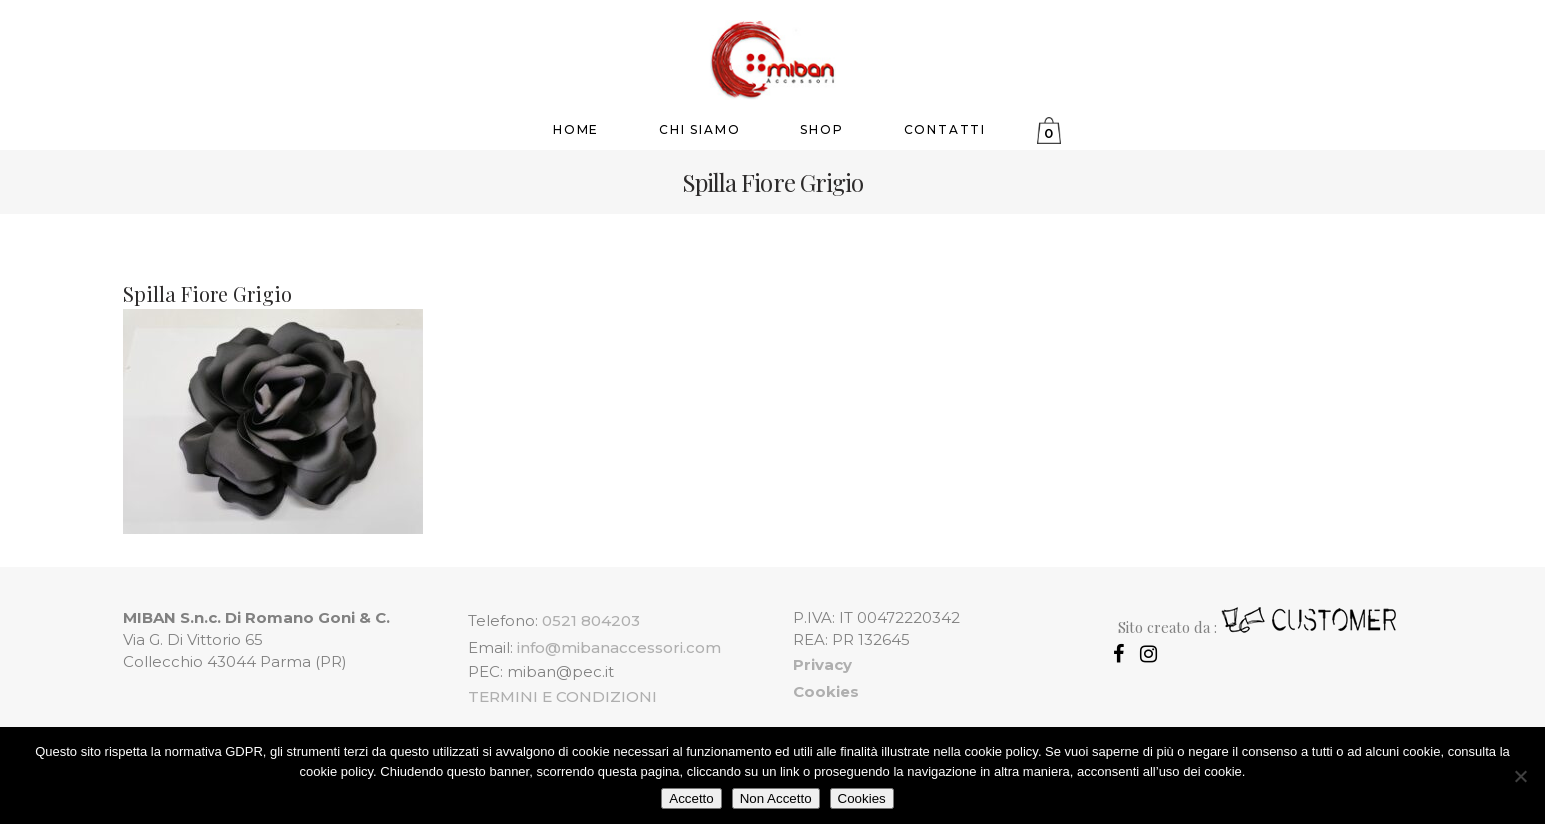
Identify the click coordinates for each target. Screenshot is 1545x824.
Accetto (691, 798)
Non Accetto (776, 798)
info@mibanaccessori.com (619, 647)
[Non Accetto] (1520, 776)
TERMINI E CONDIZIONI (562, 696)
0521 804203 (591, 620)
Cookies (862, 798)
